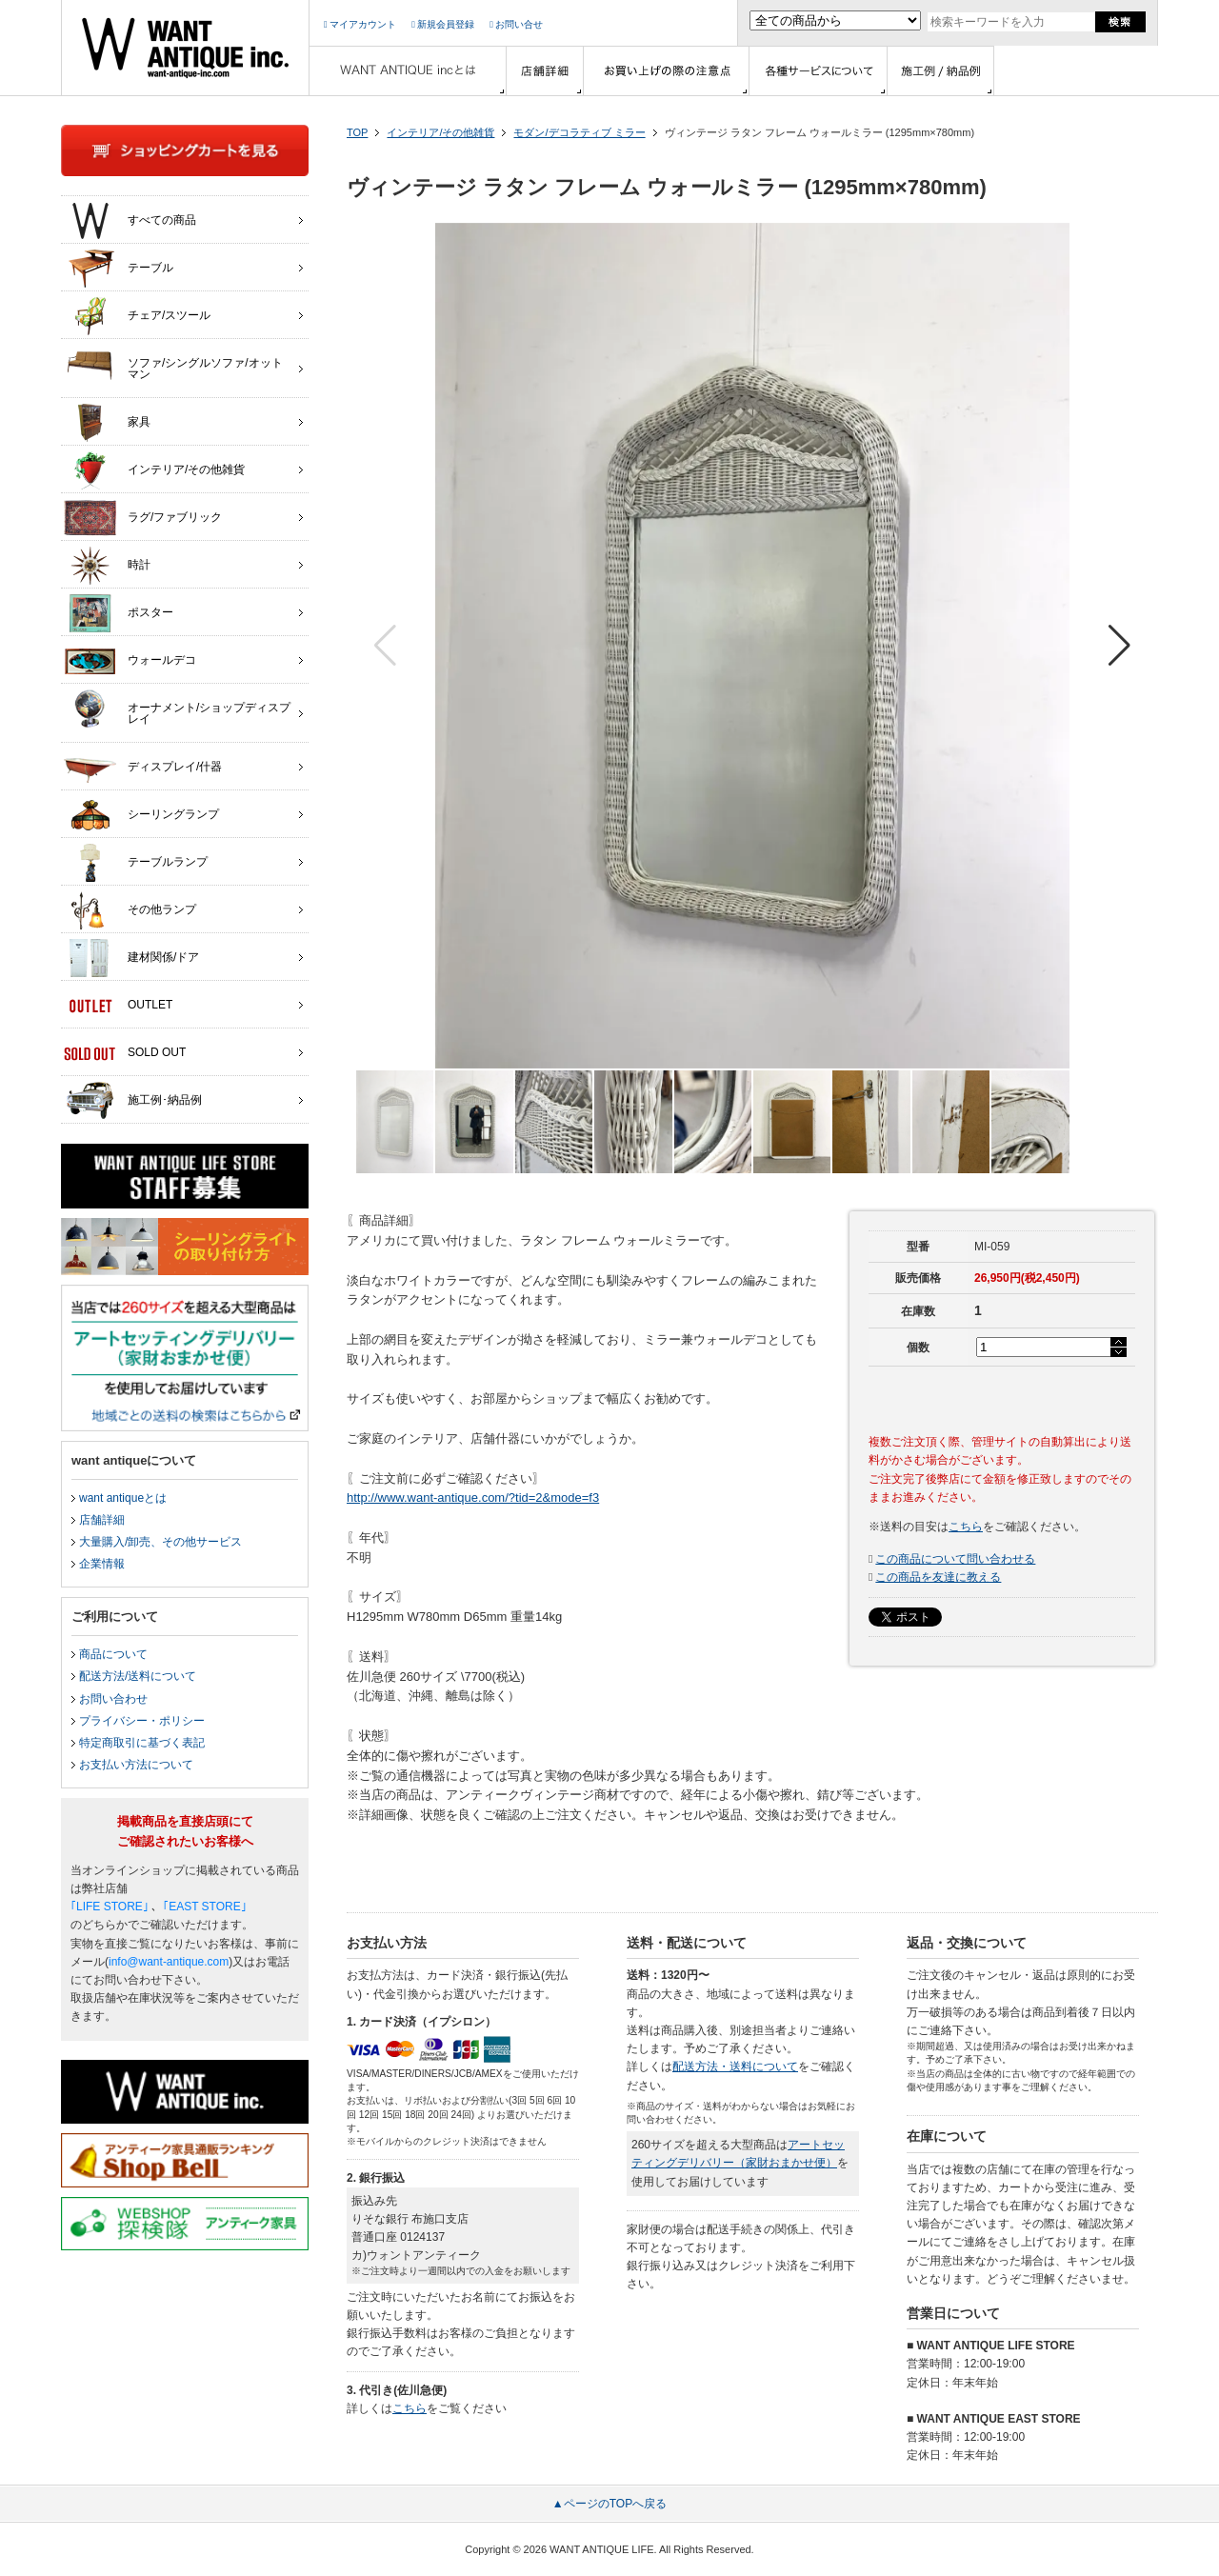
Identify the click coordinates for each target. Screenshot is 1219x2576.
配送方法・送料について (735, 2066)
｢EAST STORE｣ (205, 1906)
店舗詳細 (102, 1520)
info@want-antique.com (169, 1961)
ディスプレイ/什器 (143, 768)
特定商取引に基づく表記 (142, 1742)
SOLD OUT (125, 1053)
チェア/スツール (137, 316)
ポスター (118, 613)
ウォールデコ (130, 661)
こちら (966, 1526)
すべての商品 (130, 221)
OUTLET (118, 1006)
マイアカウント (360, 24)
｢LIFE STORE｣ (109, 1906)
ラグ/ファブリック (143, 518)
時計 (107, 566)
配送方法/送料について (137, 1676)
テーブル (118, 269)
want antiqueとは (123, 1498)
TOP (357, 132)
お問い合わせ (113, 1699)
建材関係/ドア (131, 958)
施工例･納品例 (133, 1101)
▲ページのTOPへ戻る (609, 2503)
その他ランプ (130, 910)
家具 (107, 423)
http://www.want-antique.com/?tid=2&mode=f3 (473, 1497)
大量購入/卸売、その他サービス (160, 1541)
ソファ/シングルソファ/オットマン (173, 364)
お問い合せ (516, 24)
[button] (1119, 646)
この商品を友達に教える (938, 1577)
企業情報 (102, 1563)
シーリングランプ (141, 815)
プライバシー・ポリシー (142, 1720)
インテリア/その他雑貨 (440, 132)
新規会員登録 (442, 24)
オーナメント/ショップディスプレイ (177, 708)
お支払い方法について (136, 1764)
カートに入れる (1002, 1397)
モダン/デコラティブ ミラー (579, 132)
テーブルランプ (136, 863)
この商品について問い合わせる (955, 1559)
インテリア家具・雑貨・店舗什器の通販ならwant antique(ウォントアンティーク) (185, 47)
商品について (113, 1654)
